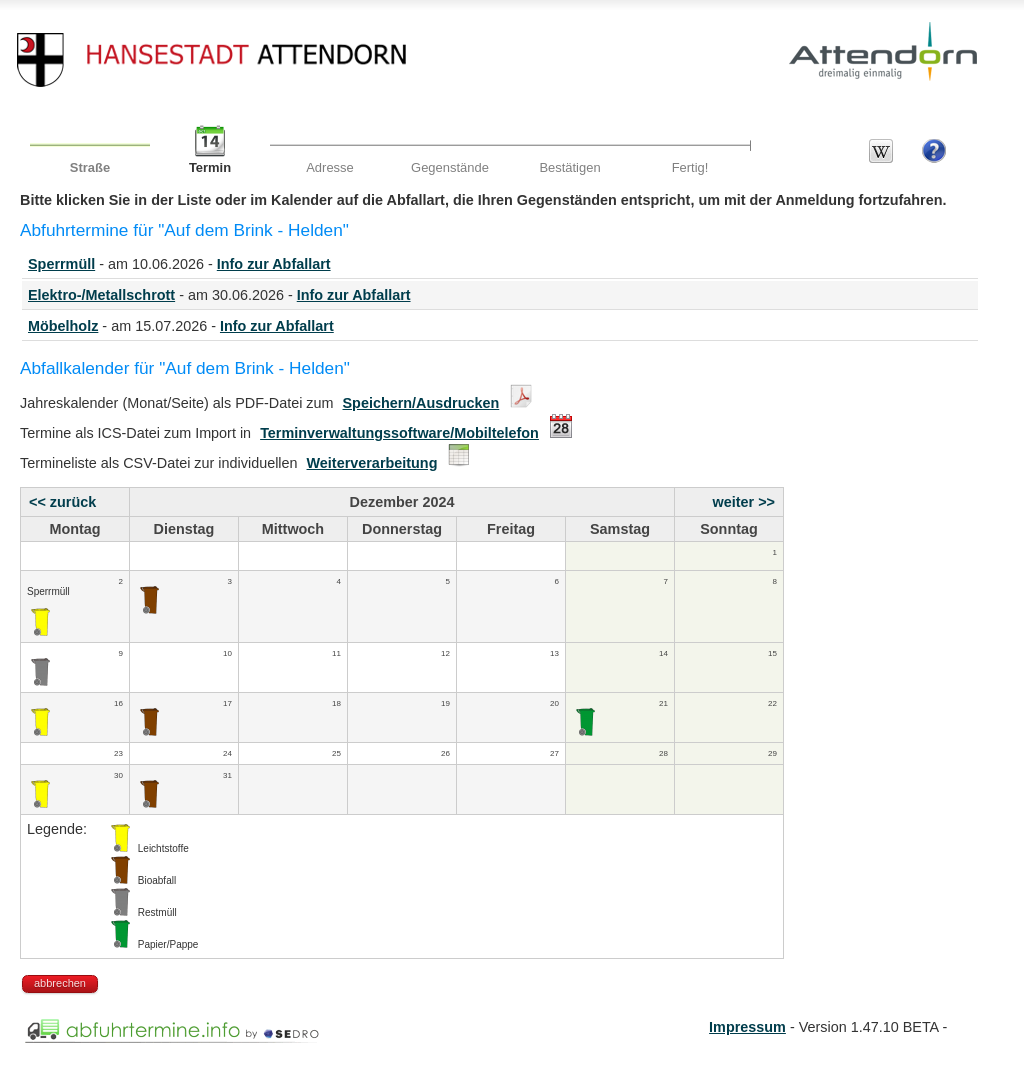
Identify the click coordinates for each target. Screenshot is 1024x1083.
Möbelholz (63, 326)
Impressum (747, 1027)
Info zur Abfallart (274, 264)
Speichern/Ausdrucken (421, 403)
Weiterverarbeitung (372, 463)
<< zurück (62, 502)
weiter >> (744, 502)
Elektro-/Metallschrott (101, 295)
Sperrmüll (61, 264)
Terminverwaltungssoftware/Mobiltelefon (399, 433)
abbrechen (60, 983)
